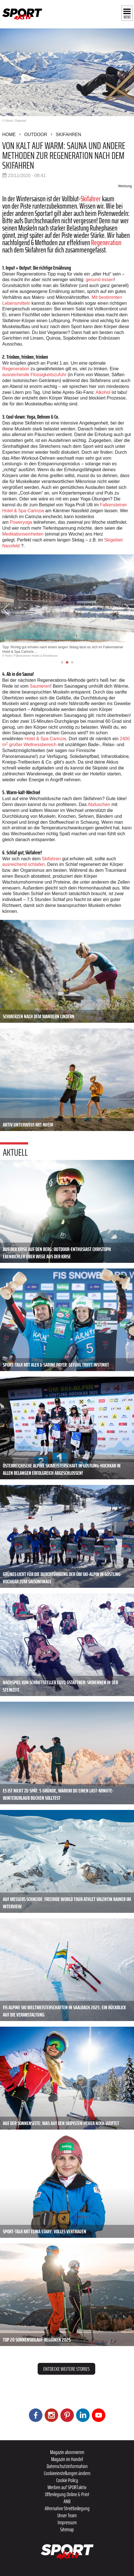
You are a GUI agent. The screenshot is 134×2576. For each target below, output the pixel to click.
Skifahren (68, 134)
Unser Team (67, 2515)
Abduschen (99, 804)
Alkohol (103, 392)
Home (9, 134)
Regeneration (106, 242)
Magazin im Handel (67, 2459)
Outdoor (35, 134)
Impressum (67, 2522)
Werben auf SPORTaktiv (67, 2487)
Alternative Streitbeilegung (67, 2508)
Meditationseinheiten (23, 534)
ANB (67, 2501)
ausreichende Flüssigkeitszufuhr (34, 374)
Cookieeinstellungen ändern (67, 2473)
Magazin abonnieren (67, 2452)
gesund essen (100, 279)
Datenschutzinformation (67, 2466)
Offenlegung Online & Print (67, 2494)
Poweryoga (21, 522)
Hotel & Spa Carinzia (45, 738)
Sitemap (67, 2529)
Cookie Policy (67, 2480)
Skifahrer (91, 198)
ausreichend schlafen (23, 864)
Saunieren (40, 686)
